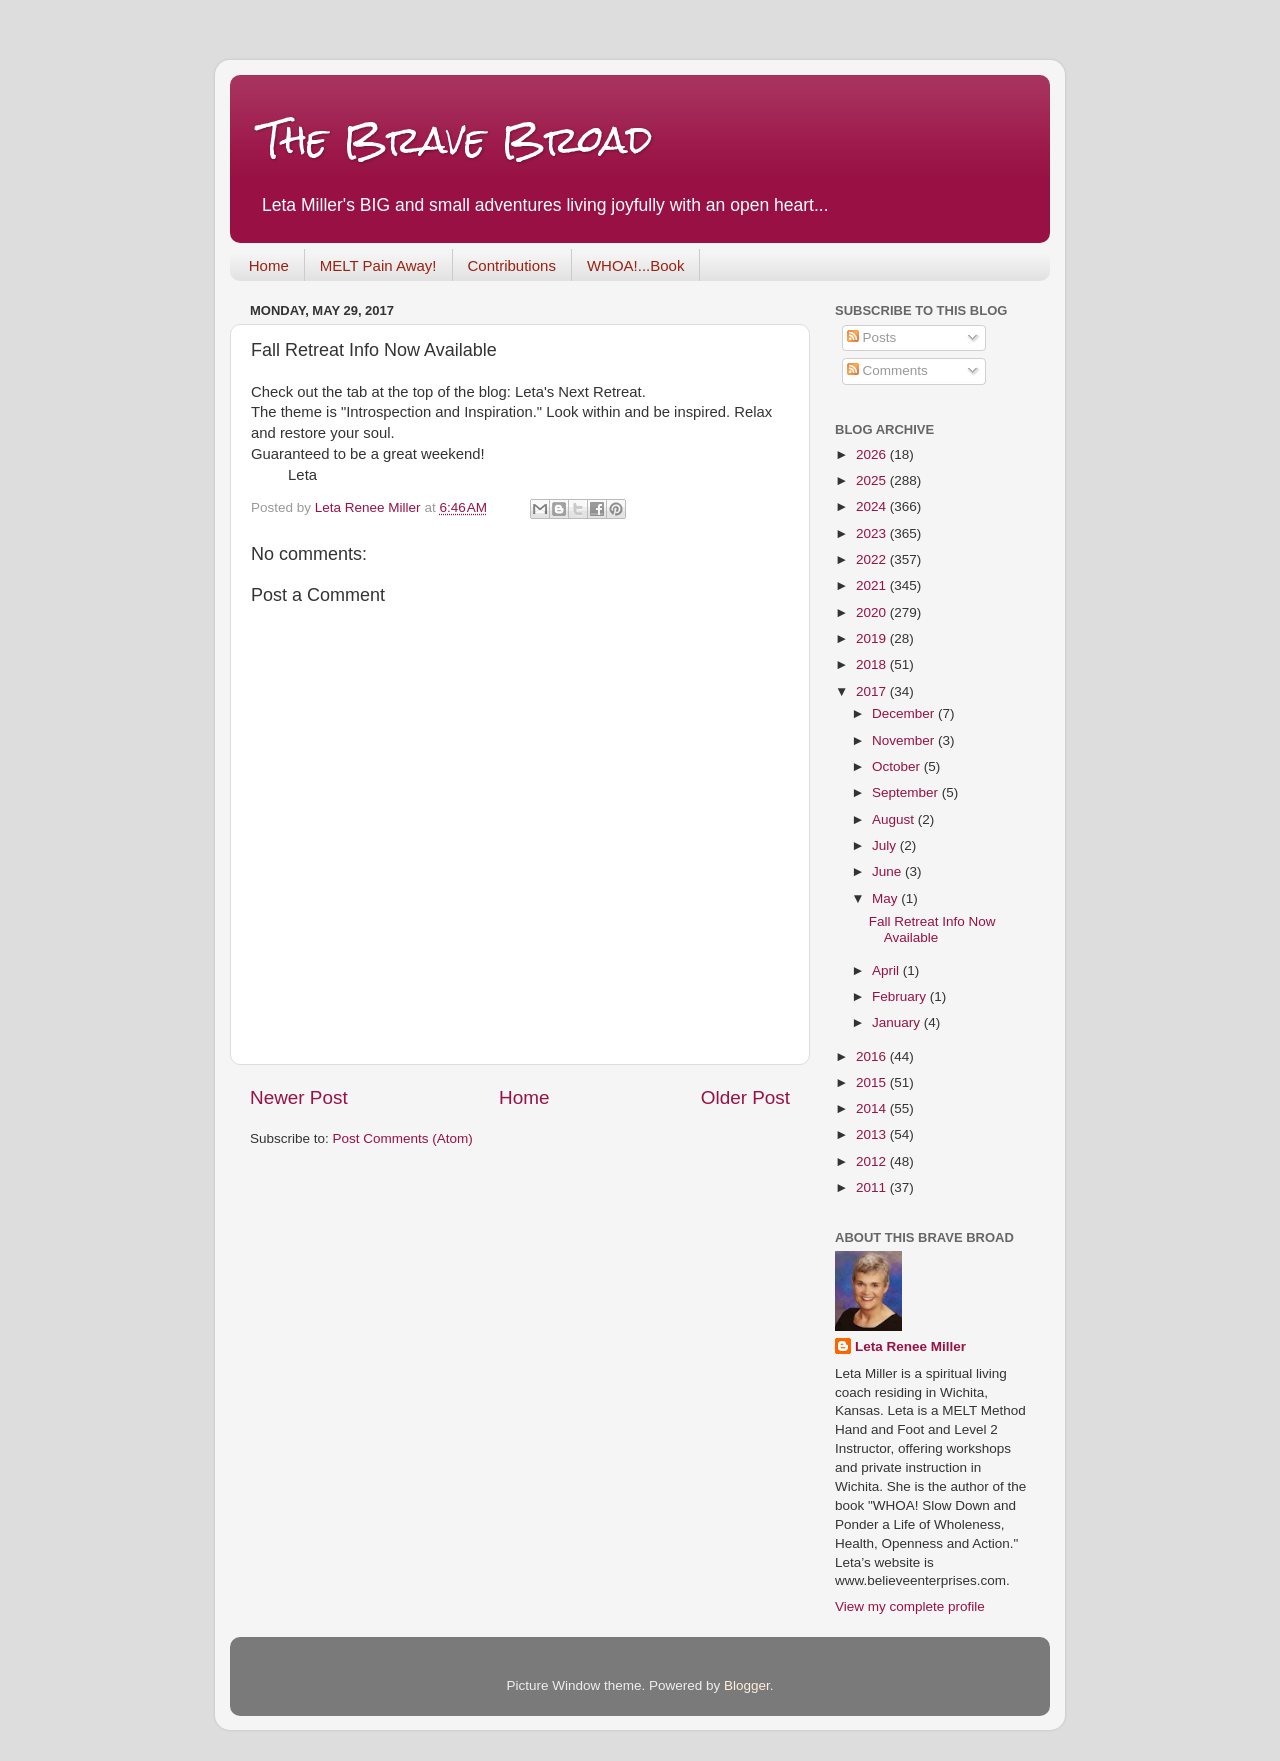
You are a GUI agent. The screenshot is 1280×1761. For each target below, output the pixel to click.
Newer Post (299, 1097)
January (898, 1022)
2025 (873, 480)
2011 (873, 1187)
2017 (873, 691)
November (905, 740)
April (887, 970)
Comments (887, 370)
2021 (873, 585)
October (898, 766)
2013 (873, 1134)
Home (269, 265)
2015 (873, 1082)
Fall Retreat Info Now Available (932, 929)
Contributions (512, 265)
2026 (873, 454)
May (886, 898)
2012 (873, 1161)
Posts (872, 337)
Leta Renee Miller (910, 1346)
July (886, 845)
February (901, 996)
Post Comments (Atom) (403, 1138)
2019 (873, 638)
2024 (873, 506)
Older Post (745, 1097)
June (888, 871)
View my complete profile (910, 1606)
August (895, 819)
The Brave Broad (456, 139)
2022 (873, 559)
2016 (873, 1056)
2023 (873, 533)
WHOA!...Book (636, 265)
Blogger (747, 1685)
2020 (873, 612)
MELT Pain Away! (378, 265)
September (907, 792)
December (905, 713)
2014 (873, 1108)
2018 (873, 664)
